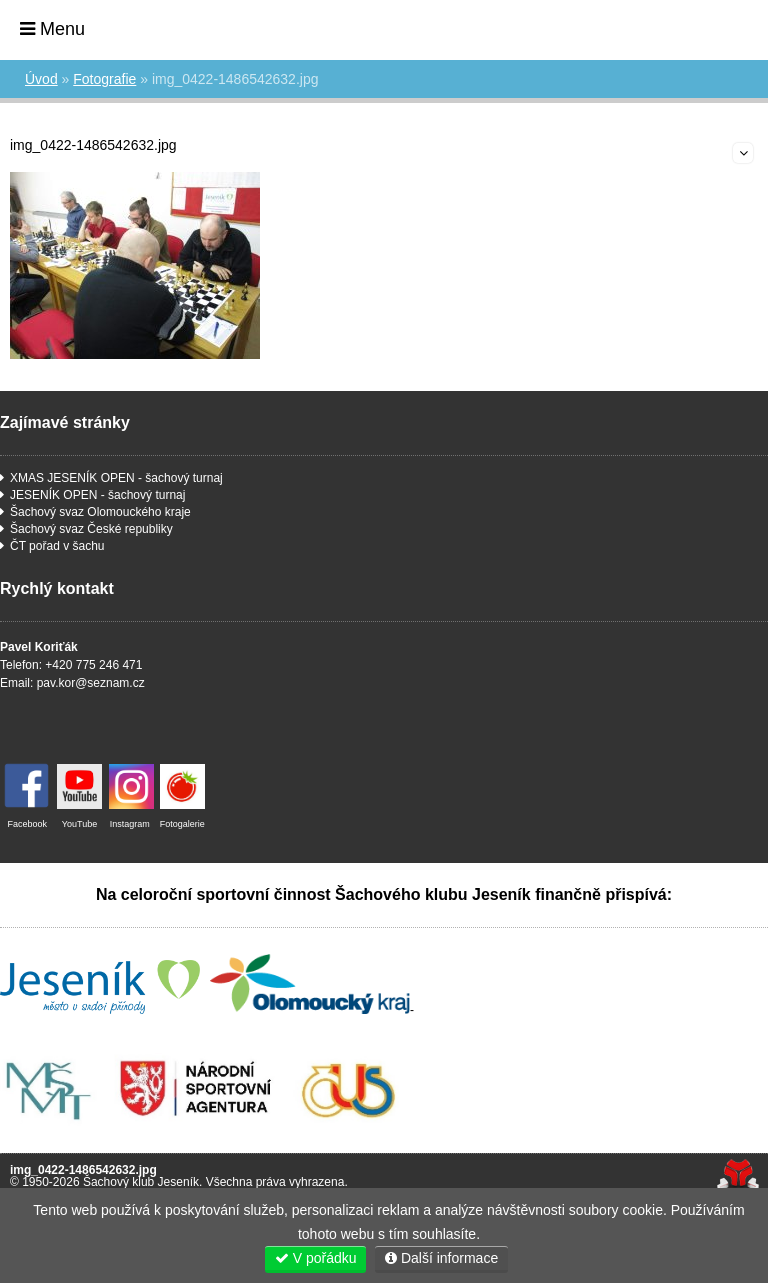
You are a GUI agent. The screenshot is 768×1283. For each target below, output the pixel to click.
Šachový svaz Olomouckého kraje (100, 512)
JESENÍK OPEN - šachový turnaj (97, 495)
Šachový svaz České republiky (91, 529)
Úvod (698, 27)
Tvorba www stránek (737, 1175)
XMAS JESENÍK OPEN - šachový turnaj (116, 478)
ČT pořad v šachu (57, 546)
